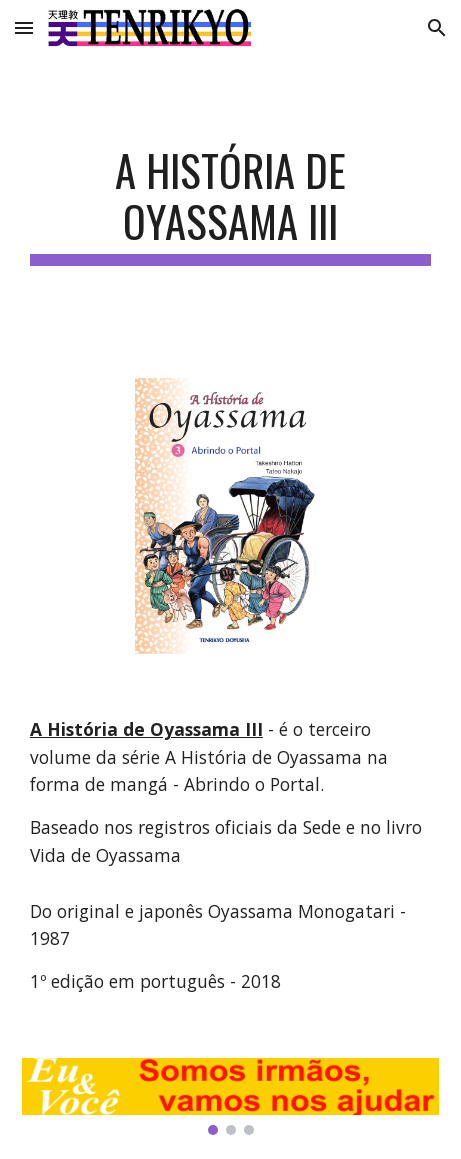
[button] (24, 27)
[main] (230, 205)
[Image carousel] (230, 1096)
